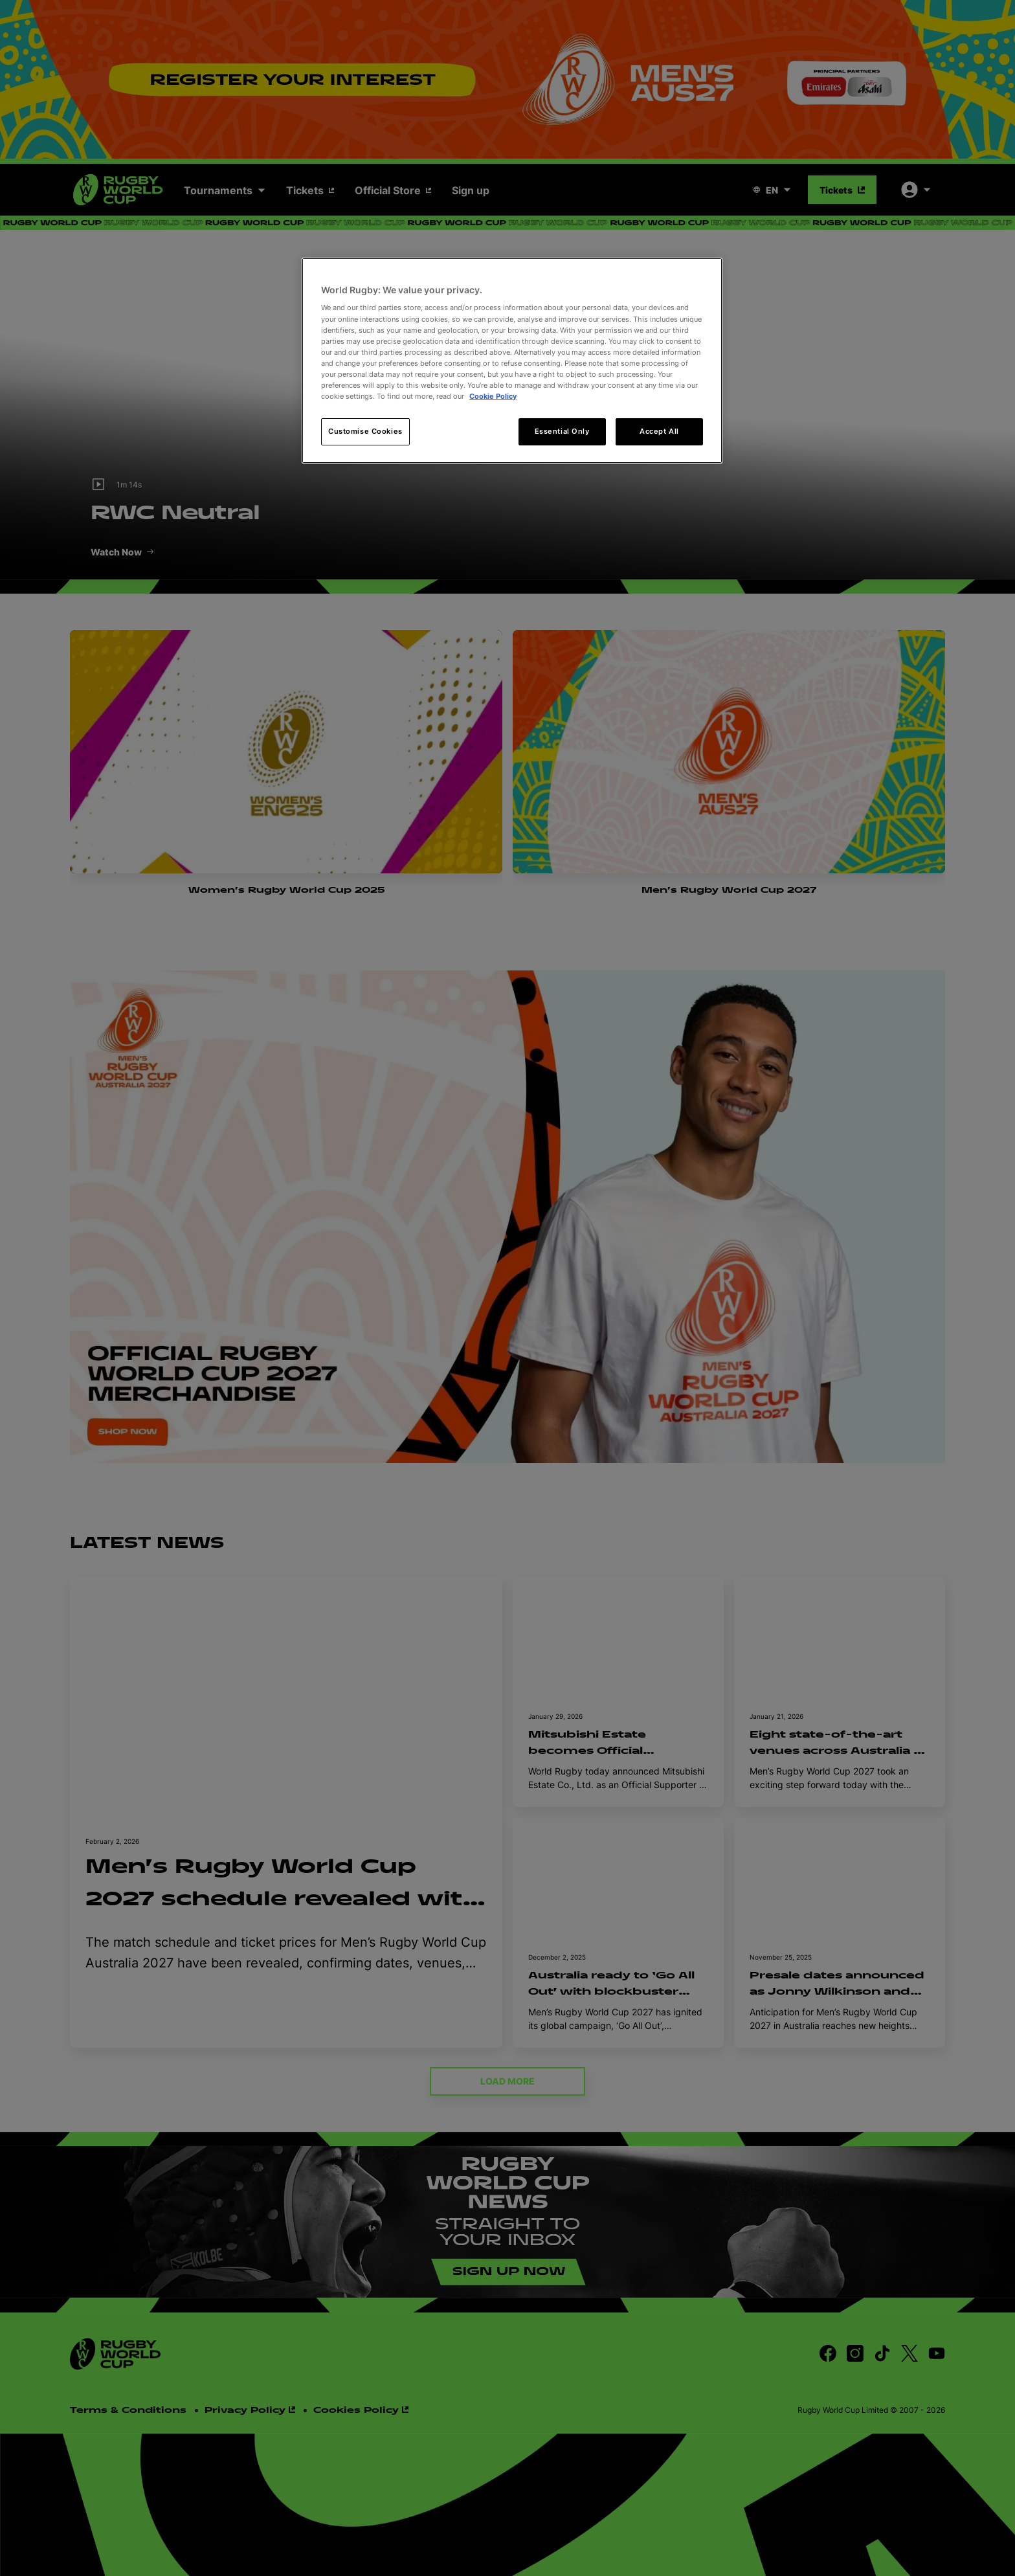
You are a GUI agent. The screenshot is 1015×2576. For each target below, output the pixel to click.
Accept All (659, 431)
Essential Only (562, 431)
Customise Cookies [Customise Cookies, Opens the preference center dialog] (365, 431)
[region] (512, 361)
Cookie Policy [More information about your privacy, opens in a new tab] (493, 396)
